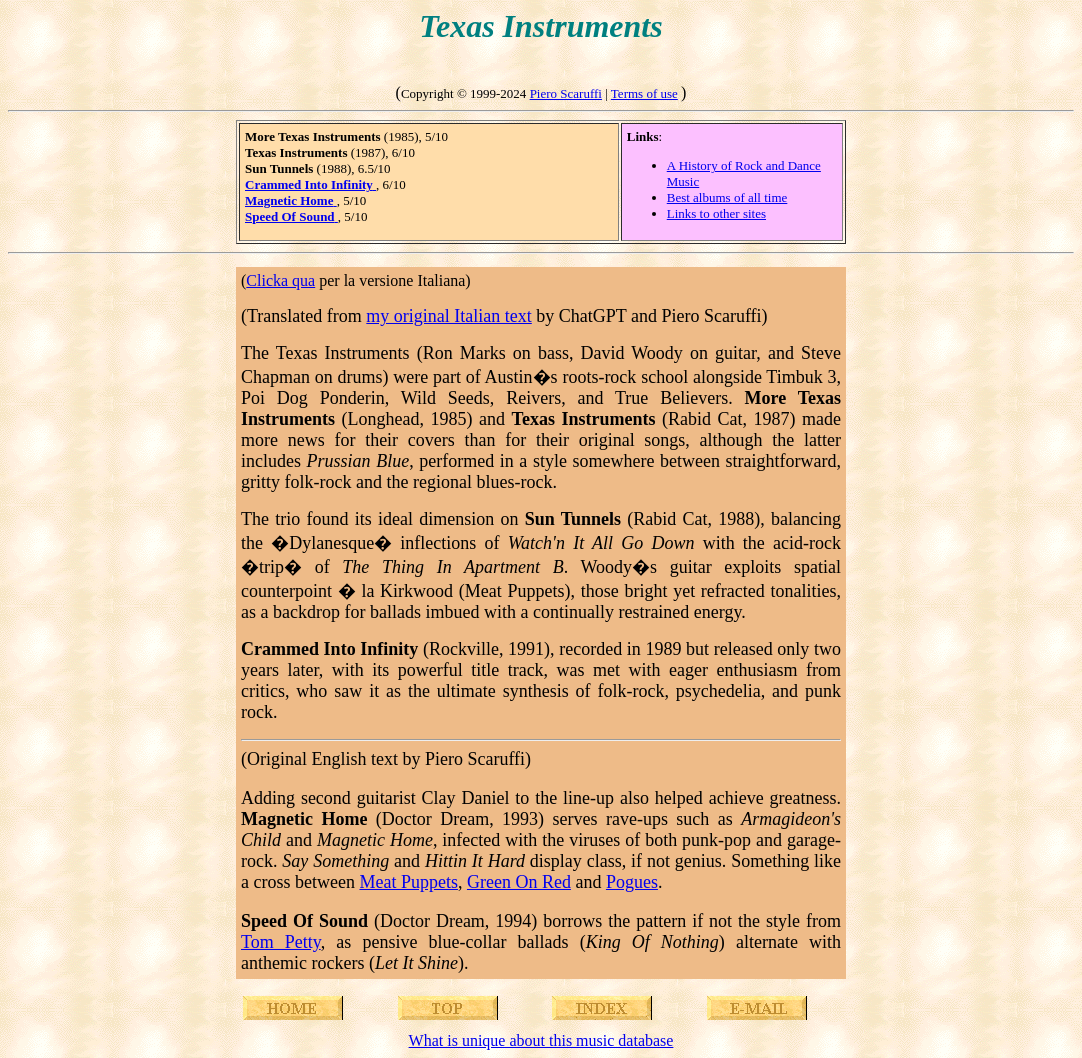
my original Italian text (448, 316)
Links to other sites (716, 213)
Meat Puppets (408, 882)
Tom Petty (281, 942)
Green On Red (519, 882)
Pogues (632, 882)
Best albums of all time (727, 197)
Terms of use (644, 93)
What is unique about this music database (541, 1040)
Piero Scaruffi (566, 93)
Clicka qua (280, 280)
